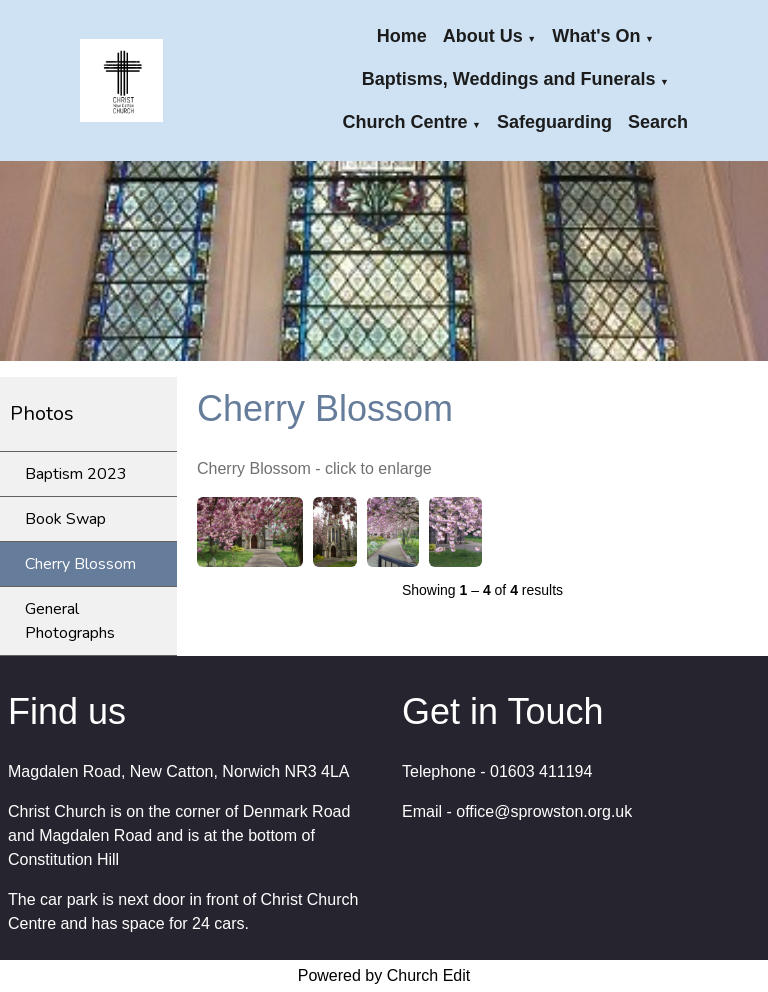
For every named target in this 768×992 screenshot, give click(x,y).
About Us (483, 36)
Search (658, 122)
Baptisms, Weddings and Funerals (509, 79)
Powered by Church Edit (384, 975)
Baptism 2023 (76, 474)
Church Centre (405, 122)
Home (402, 36)
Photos (42, 413)
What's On (596, 36)
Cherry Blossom (80, 564)
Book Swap (65, 519)
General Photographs (70, 621)
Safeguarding (554, 122)
